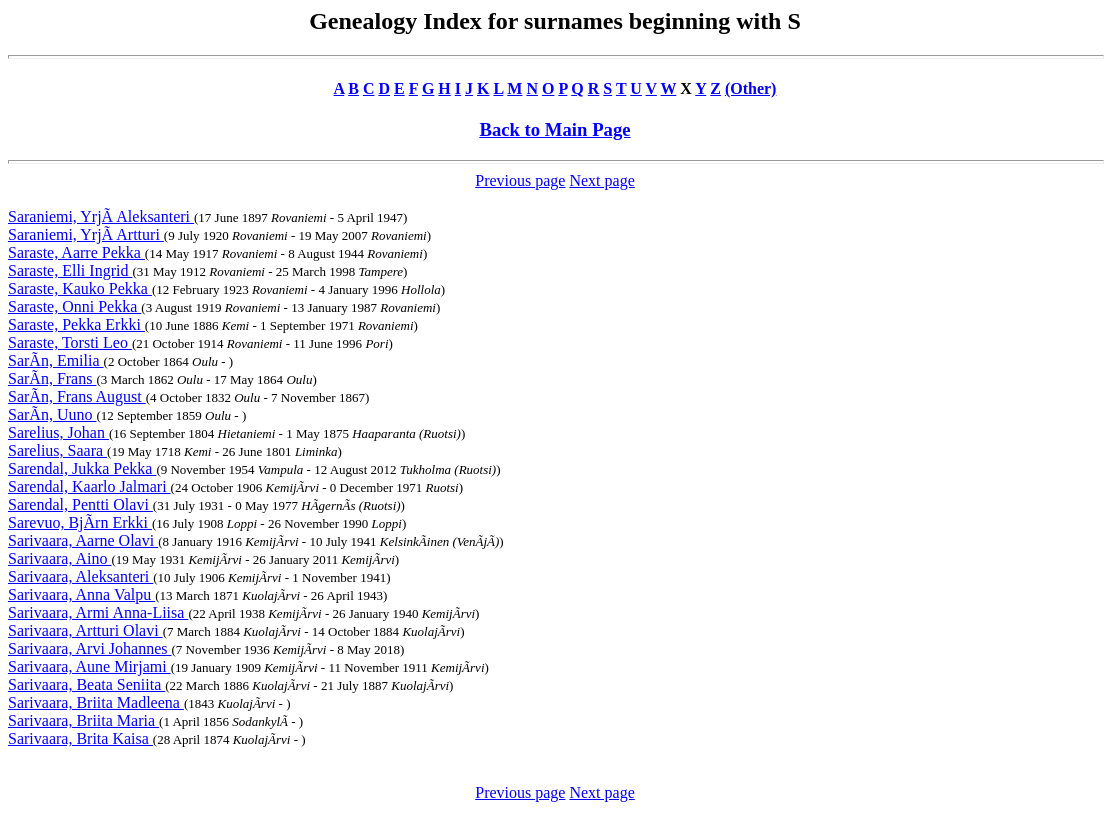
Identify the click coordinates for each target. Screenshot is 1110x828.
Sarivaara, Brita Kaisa (80, 738)
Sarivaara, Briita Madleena (96, 702)
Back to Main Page (554, 129)
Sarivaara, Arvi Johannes (90, 648)
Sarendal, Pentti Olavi (80, 504)
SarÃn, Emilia (56, 360)
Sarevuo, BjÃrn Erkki (80, 522)
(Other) (751, 88)
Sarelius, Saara (57, 450)
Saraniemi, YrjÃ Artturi (86, 234)
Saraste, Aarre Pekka (76, 252)
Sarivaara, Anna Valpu (81, 594)
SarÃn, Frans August (77, 396)
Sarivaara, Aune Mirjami (89, 666)
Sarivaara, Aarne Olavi (83, 540)
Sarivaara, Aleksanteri (80, 576)
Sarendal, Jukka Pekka (82, 468)
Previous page (520, 180)
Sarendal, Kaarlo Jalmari (89, 486)
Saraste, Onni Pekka (74, 306)
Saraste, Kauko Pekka (80, 288)
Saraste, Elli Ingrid (70, 270)
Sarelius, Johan (58, 432)
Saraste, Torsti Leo (70, 342)
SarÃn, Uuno (52, 414)
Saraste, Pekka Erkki (76, 324)
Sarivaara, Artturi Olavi (85, 630)
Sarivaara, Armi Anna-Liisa (98, 612)
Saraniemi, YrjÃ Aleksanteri (101, 216)
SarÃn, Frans (52, 378)
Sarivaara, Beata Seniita (86, 684)
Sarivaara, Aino (60, 558)
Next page (601, 180)
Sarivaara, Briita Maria (83, 720)
